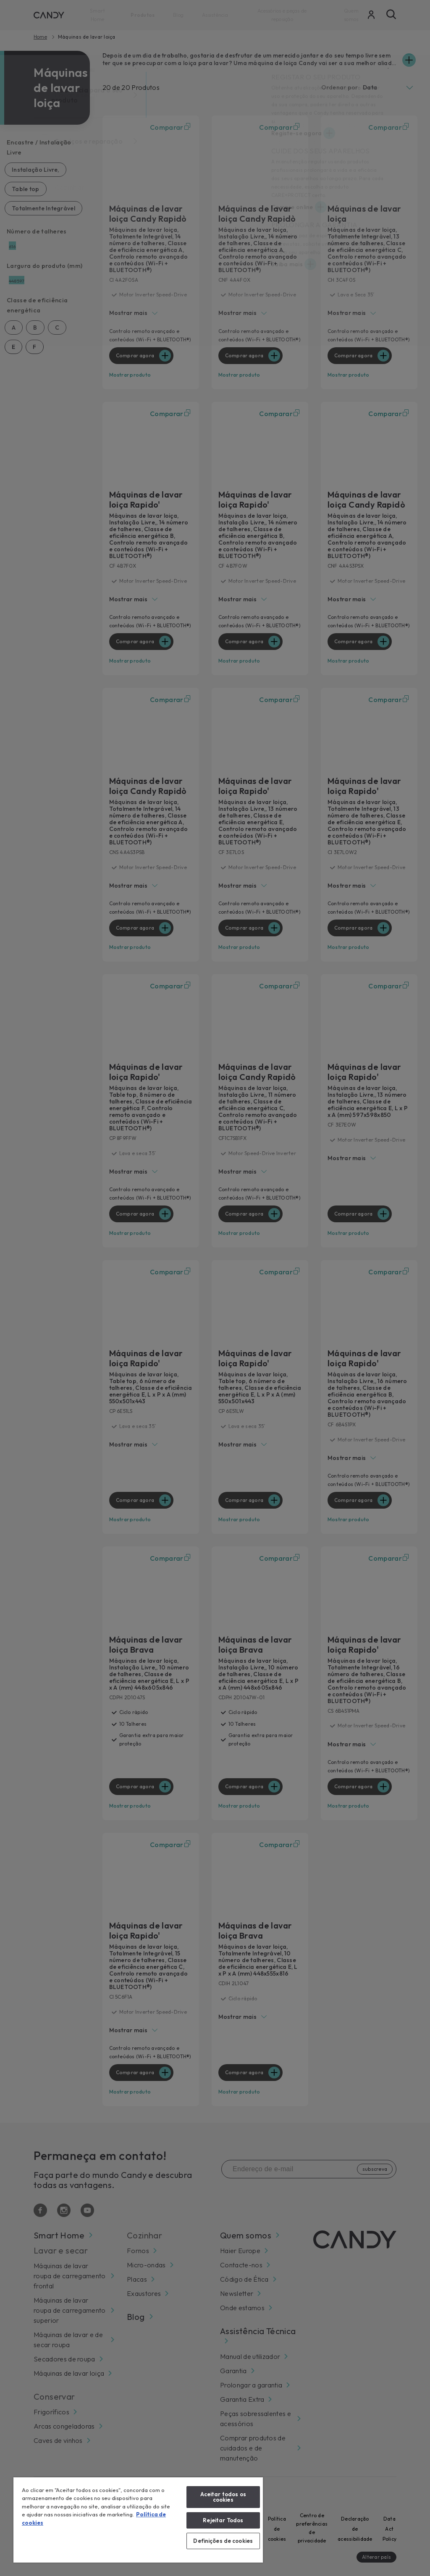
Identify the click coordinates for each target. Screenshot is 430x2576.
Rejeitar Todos (223, 2520)
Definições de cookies (223, 2540)
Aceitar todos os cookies (223, 2497)
